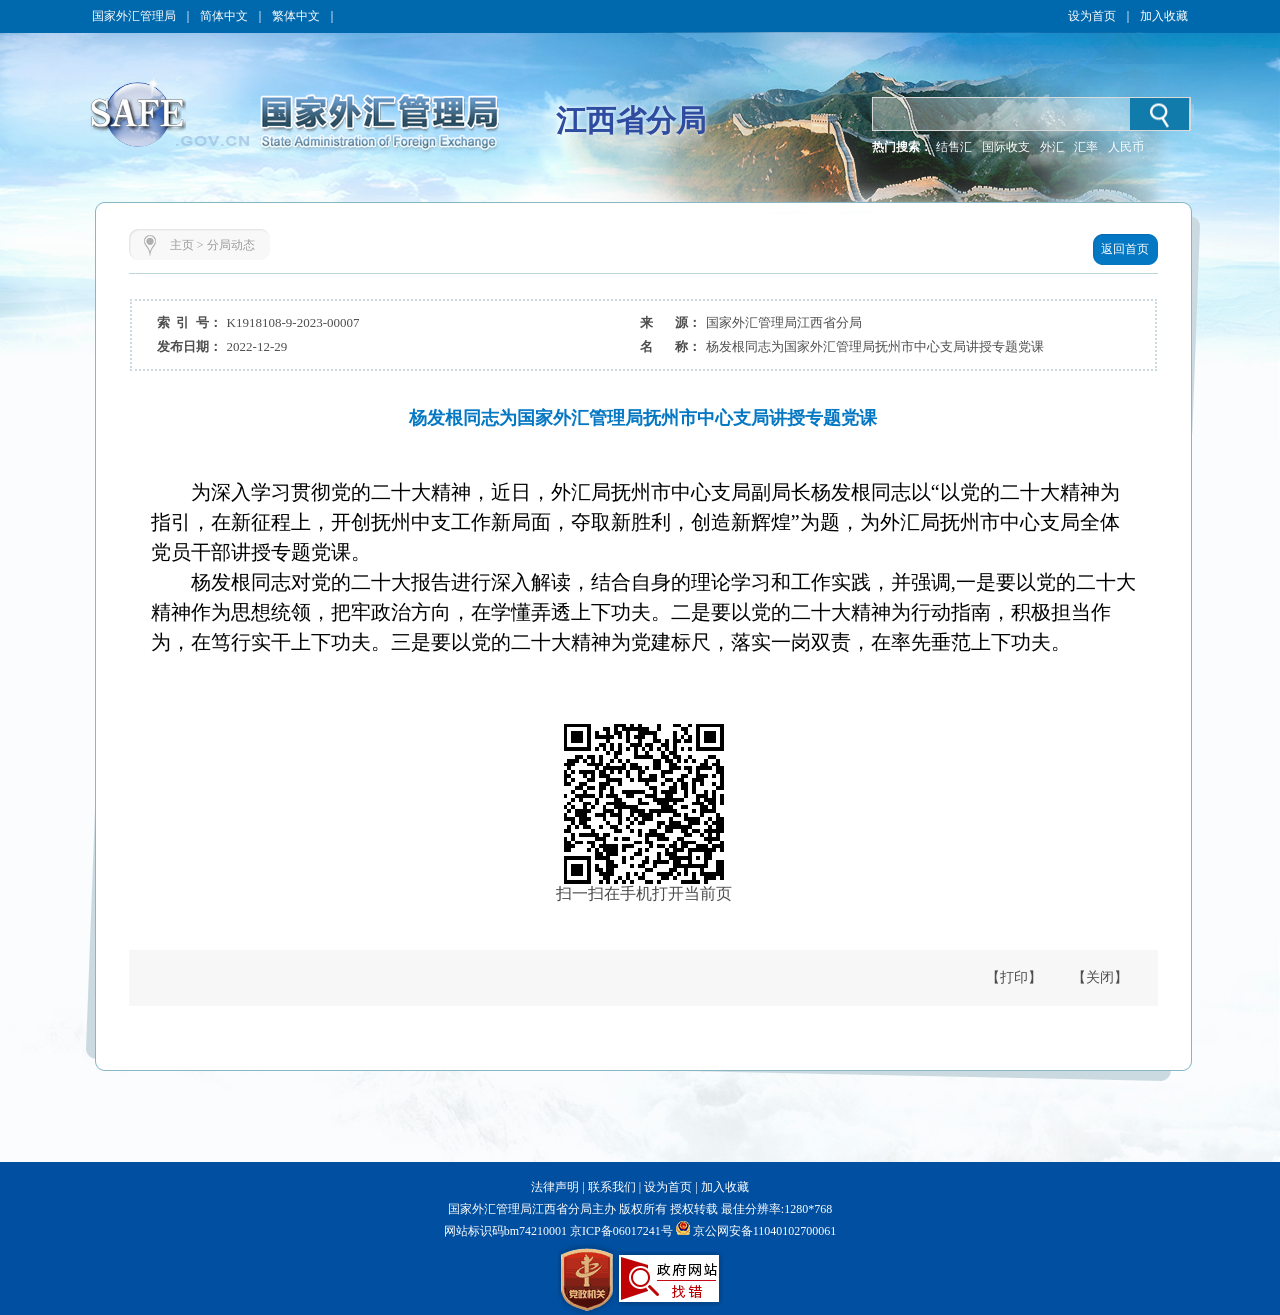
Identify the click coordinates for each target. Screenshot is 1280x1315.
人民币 (1126, 147)
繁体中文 (296, 16)
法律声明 (555, 1187)
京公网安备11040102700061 (765, 1231)
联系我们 (612, 1187)
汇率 (1086, 147)
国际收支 (1006, 147)
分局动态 (231, 245)
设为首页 (1092, 16)
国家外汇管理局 (134, 16)
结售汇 (954, 147)
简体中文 (224, 16)
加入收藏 (1164, 16)
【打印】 (1014, 977)
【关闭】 (1100, 977)
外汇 (1052, 147)
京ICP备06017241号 (620, 1231)
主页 (182, 245)
